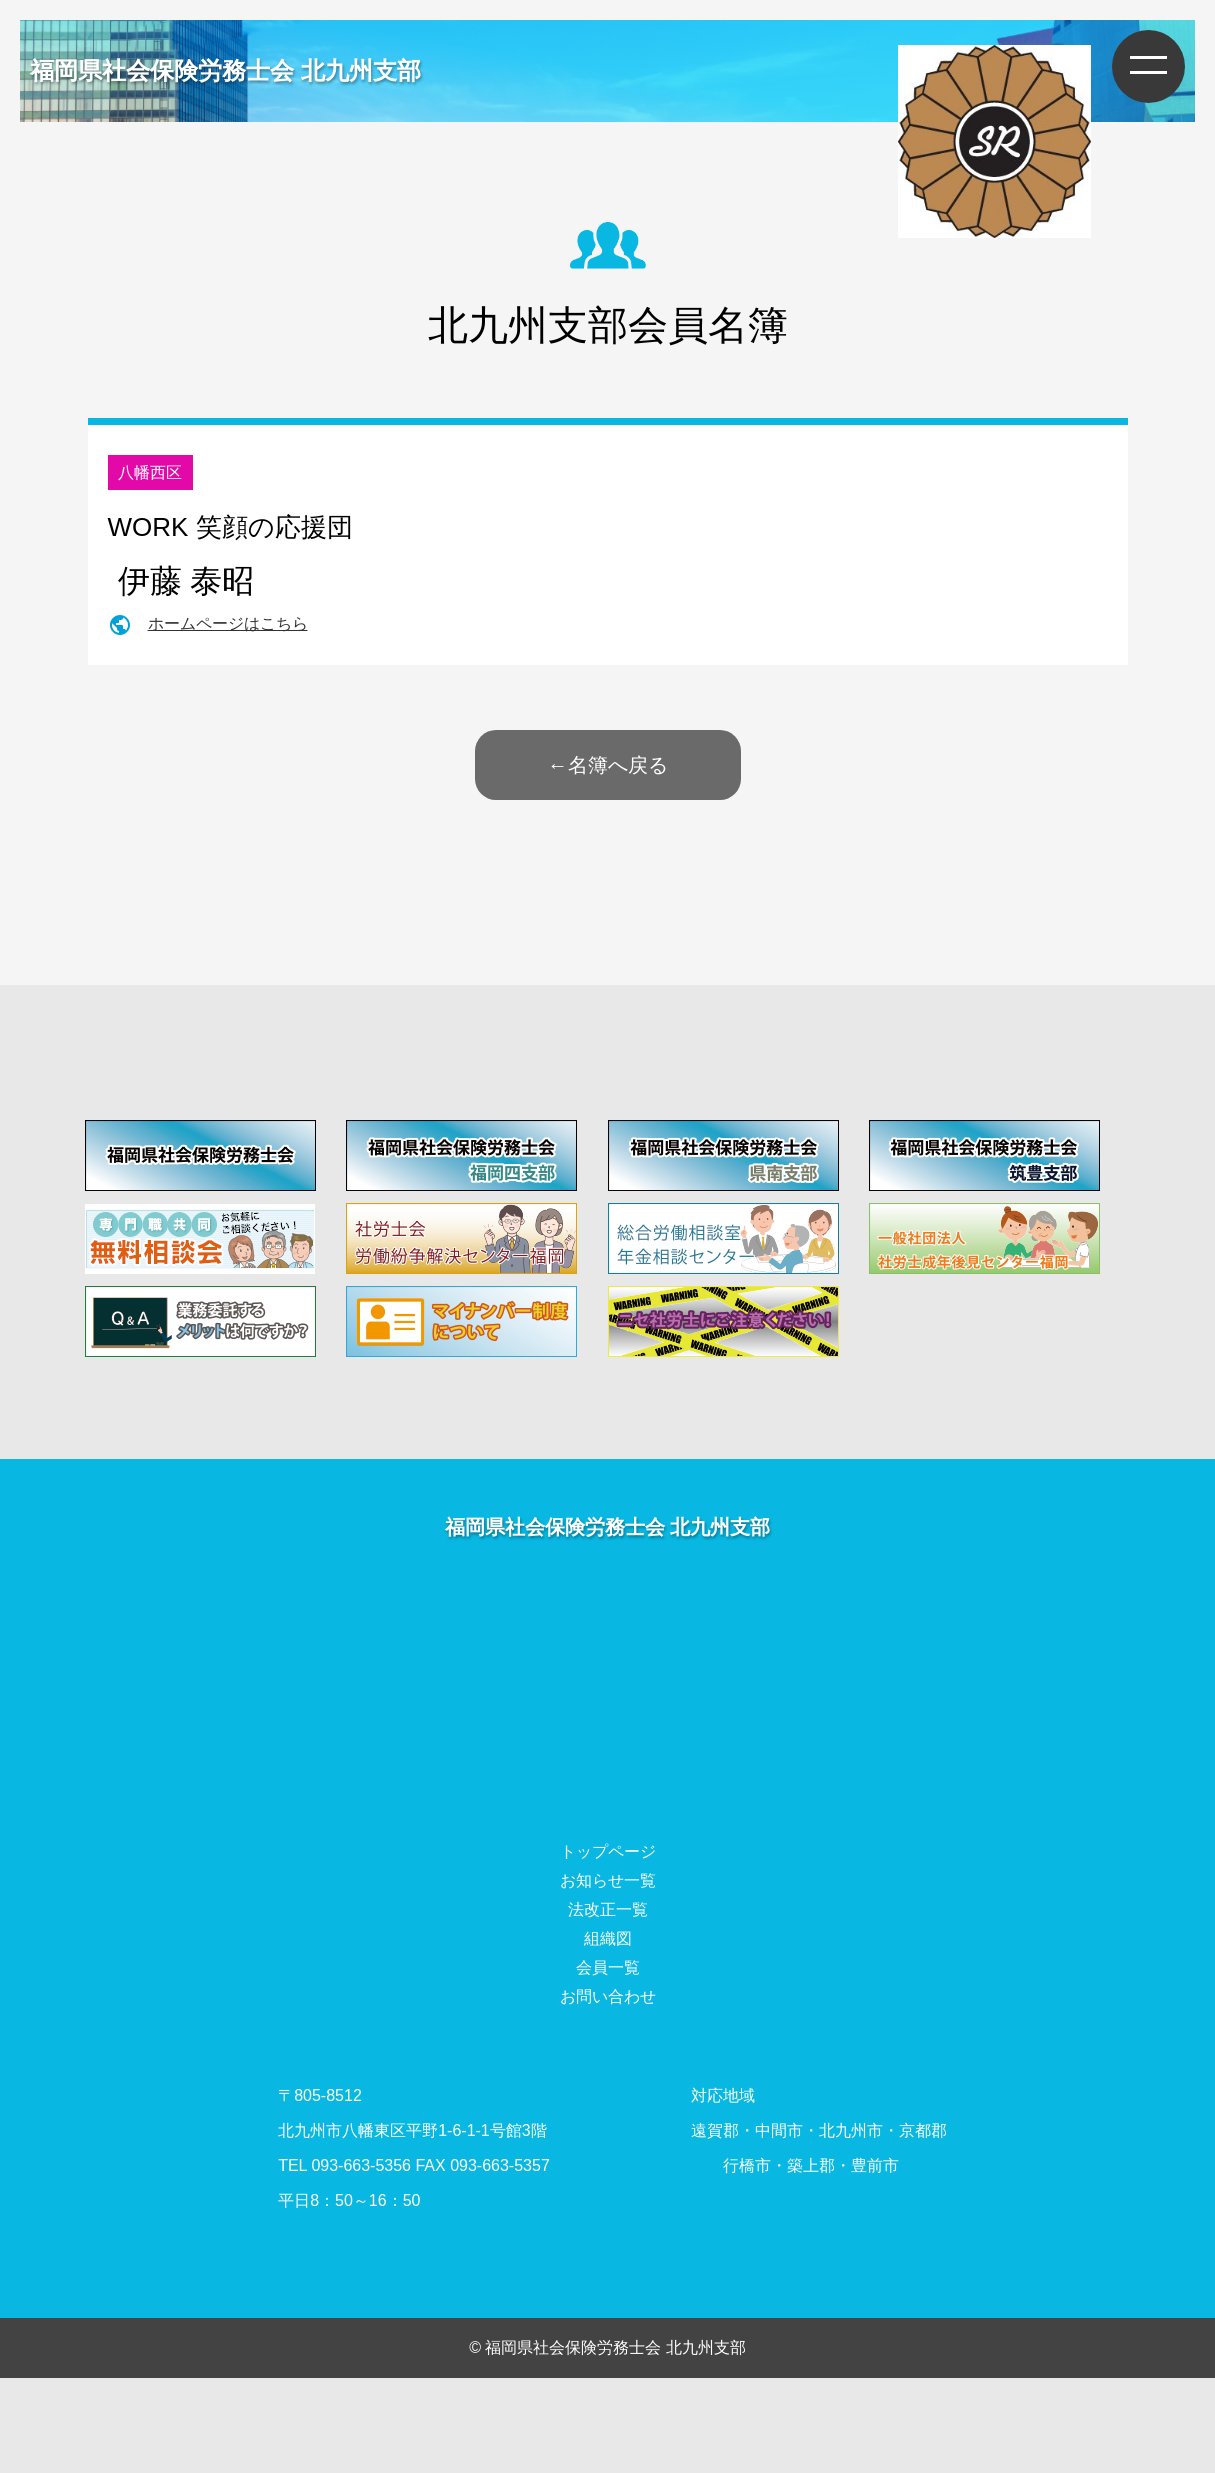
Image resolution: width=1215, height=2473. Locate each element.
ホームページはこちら (228, 623)
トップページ (608, 1851)
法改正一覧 (608, 1909)
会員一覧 (608, 1967)
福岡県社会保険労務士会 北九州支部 (225, 70)
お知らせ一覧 (608, 1880)
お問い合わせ (608, 1996)
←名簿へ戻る (608, 765)
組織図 (608, 1938)
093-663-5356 (361, 2165)
